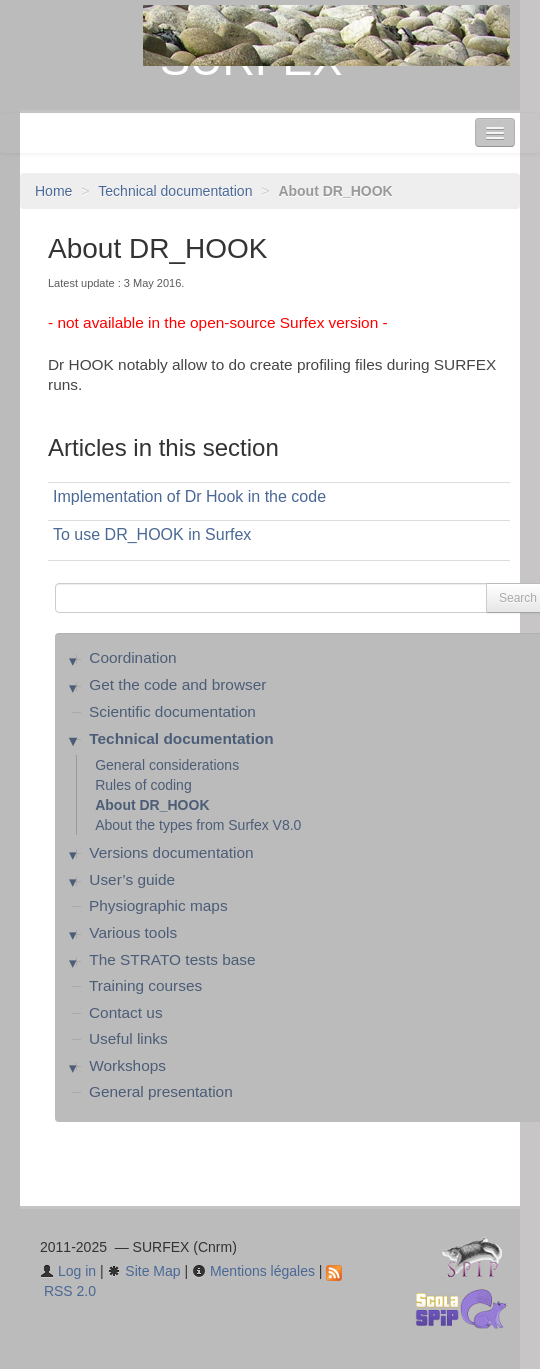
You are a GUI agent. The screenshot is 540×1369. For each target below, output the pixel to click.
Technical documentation (175, 191)
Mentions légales (253, 1271)
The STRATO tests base (172, 959)
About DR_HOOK (152, 805)
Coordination (132, 657)
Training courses (145, 985)
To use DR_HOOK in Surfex (152, 534)
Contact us (126, 1012)
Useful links (128, 1038)
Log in (68, 1271)
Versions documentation (171, 852)
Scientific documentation (172, 711)
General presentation (161, 1091)
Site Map (143, 1271)
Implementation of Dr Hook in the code (189, 496)
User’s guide (132, 879)
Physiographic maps (158, 905)
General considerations (167, 765)
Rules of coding (143, 785)
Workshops (127, 1065)
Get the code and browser (177, 684)
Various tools (133, 932)
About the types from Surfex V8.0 (198, 825)
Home (53, 191)
